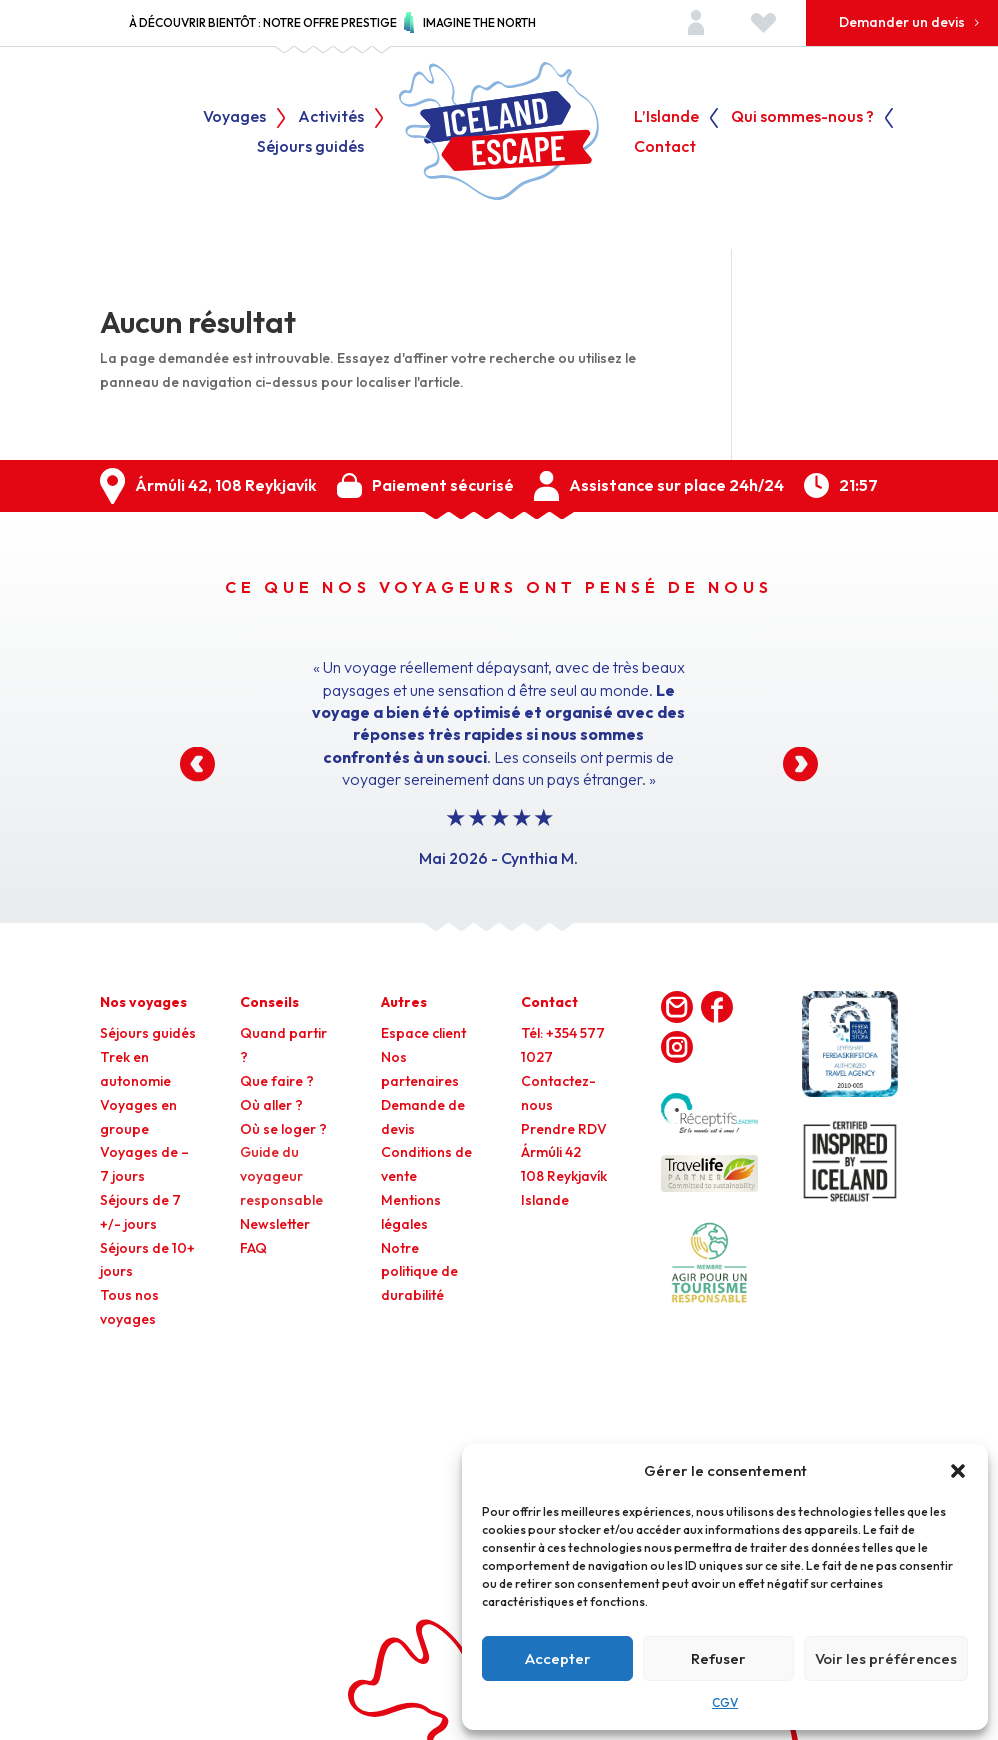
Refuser (718, 1658)
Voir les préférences (886, 1658)
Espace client (423, 1033)
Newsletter (275, 1224)
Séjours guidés (310, 147)
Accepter (558, 1658)
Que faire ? (277, 1081)
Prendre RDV (564, 1129)
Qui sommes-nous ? (802, 117)
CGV (725, 1702)
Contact (665, 147)
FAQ (253, 1248)
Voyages (234, 117)
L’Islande (666, 117)
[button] (958, 1471)
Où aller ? (271, 1105)
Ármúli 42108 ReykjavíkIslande (564, 1176)
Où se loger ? (283, 1129)
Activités (331, 117)
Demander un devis (902, 22)
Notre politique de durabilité (419, 1272)
